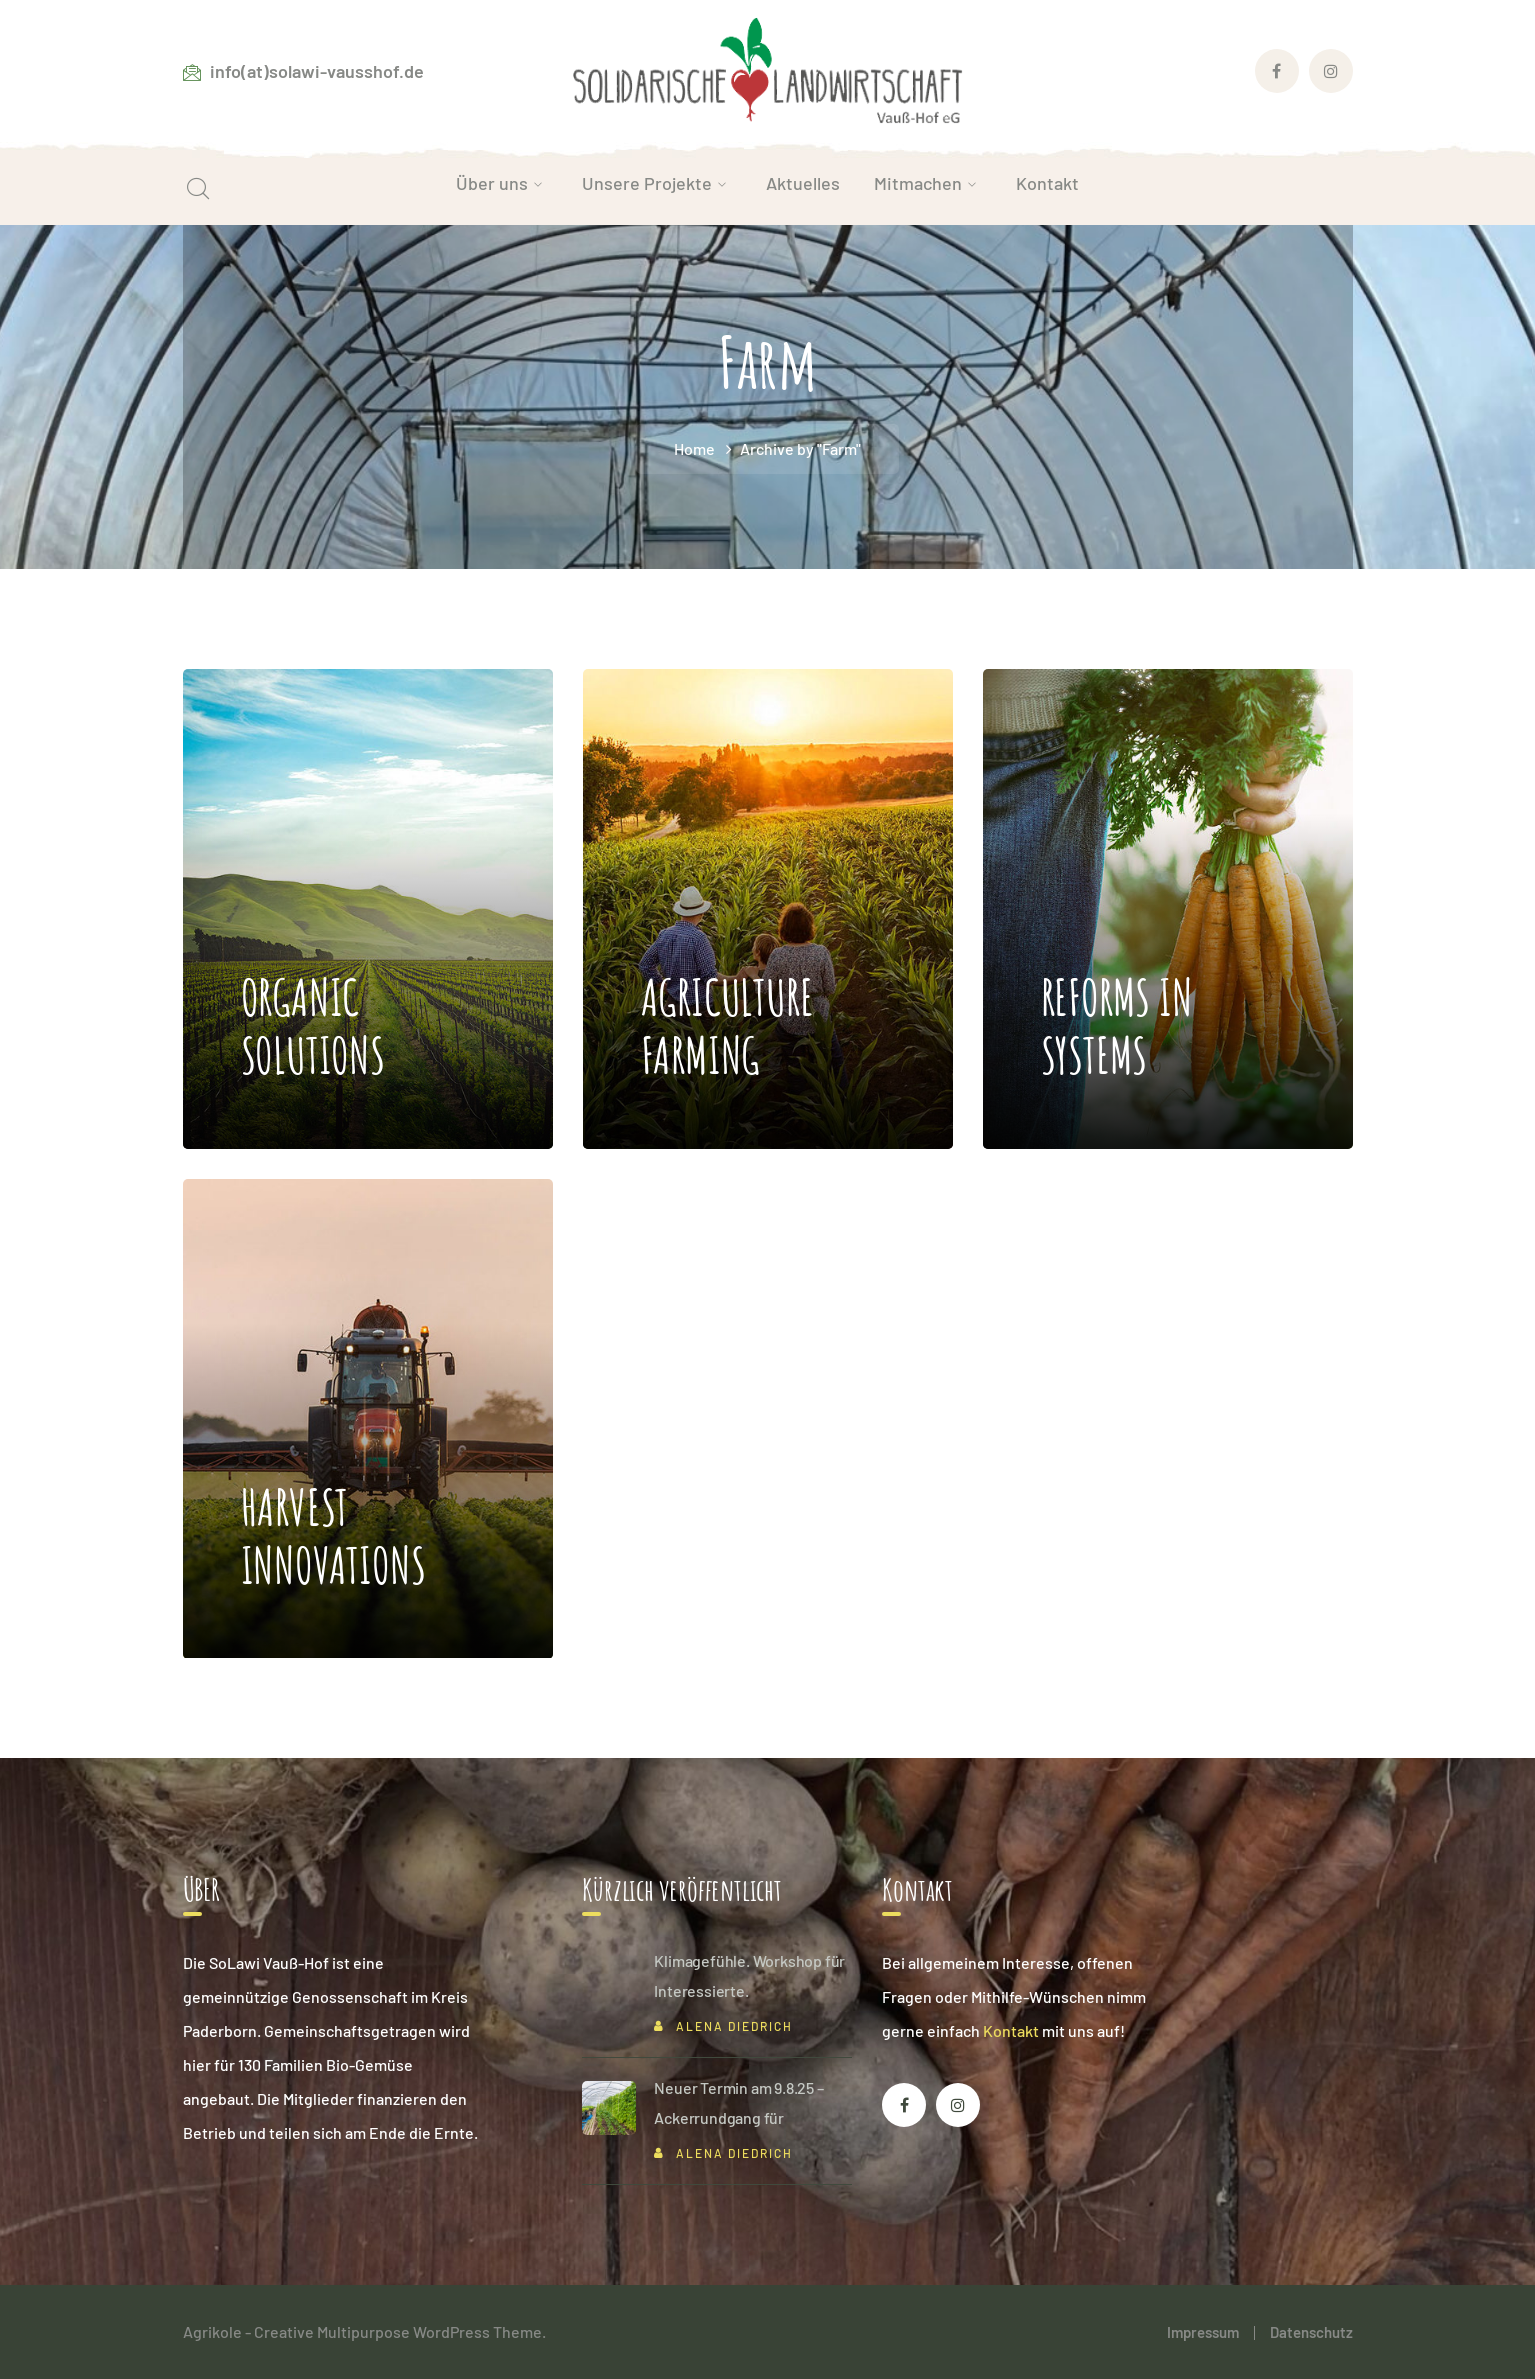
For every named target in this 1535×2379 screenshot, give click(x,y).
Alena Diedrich (734, 2026)
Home (694, 448)
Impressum (1203, 2332)
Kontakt (1011, 2030)
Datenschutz (1311, 2332)
